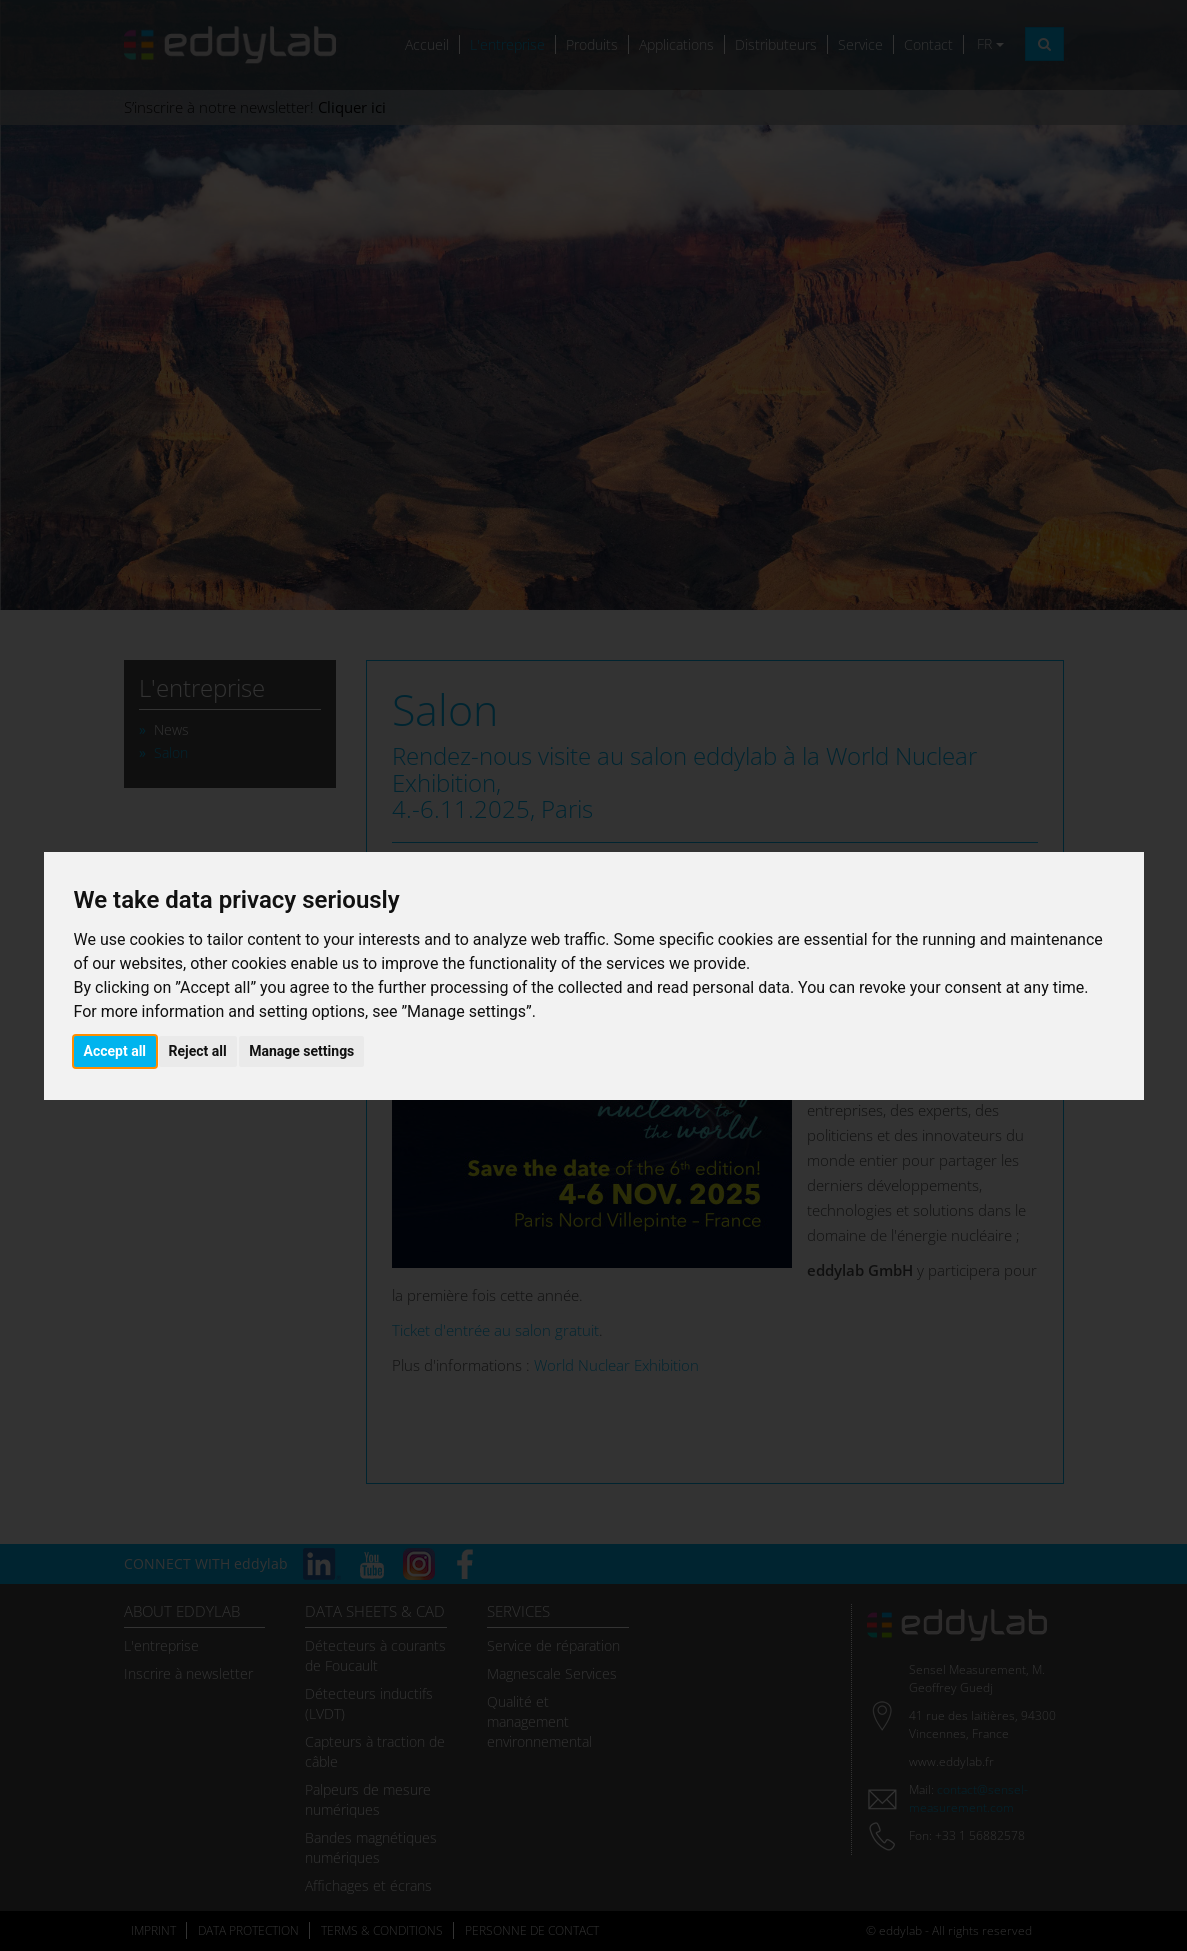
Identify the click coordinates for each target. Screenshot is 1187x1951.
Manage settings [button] (301, 1051)
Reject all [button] (198, 1051)
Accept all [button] (115, 1051)
